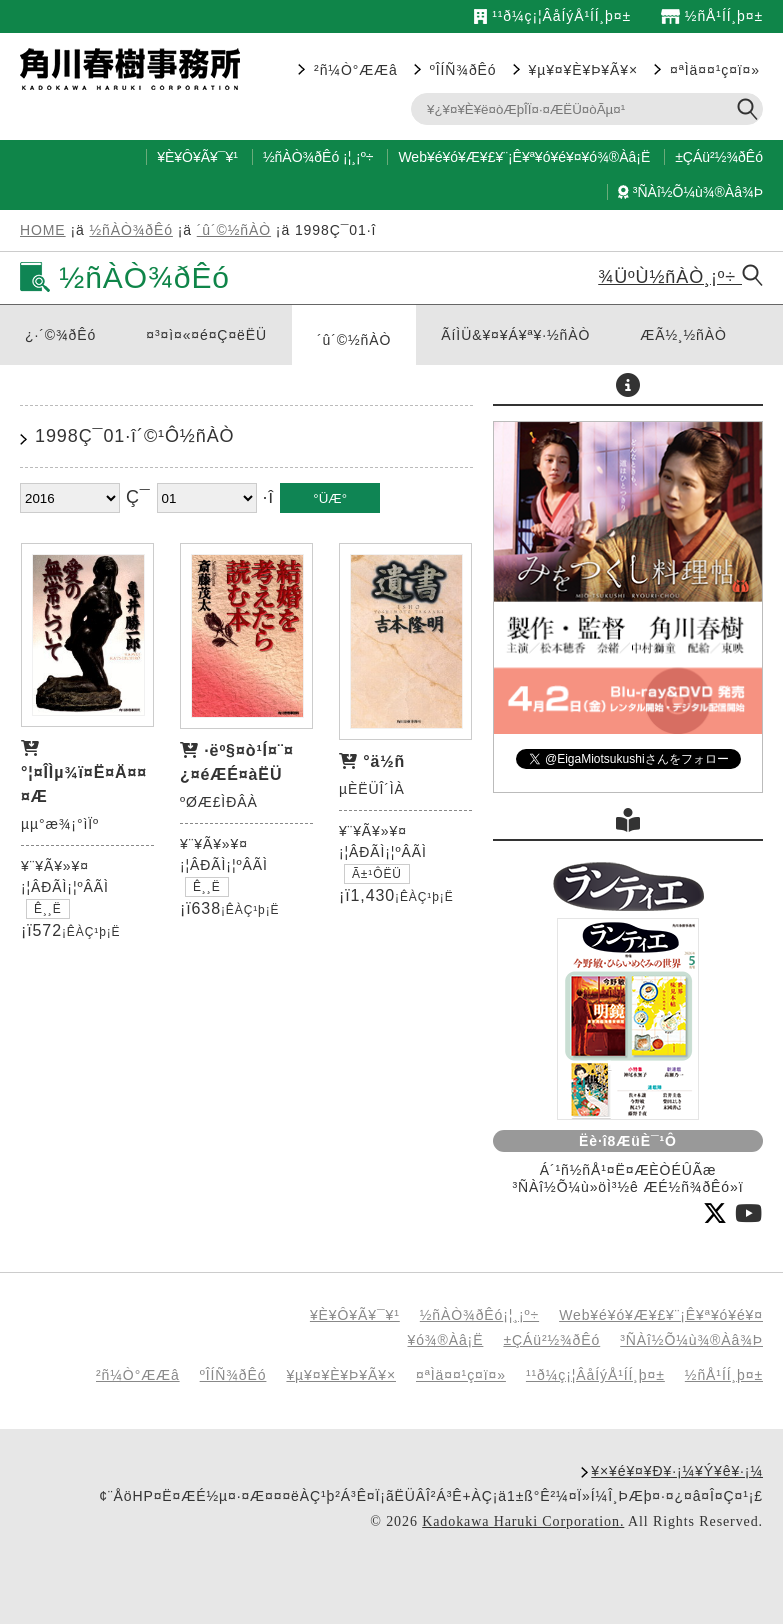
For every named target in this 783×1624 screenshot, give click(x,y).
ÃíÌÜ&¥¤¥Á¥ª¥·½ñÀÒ (515, 335)
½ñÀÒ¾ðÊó (301, 157)
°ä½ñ (384, 761)
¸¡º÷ (362, 157)
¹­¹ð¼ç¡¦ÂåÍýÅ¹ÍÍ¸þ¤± (552, 16)
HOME (43, 230)
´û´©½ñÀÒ (234, 230)
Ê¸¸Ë (48, 909)
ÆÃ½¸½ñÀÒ (683, 335)
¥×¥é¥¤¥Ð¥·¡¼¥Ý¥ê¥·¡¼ (677, 1471)
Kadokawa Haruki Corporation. (523, 1521)
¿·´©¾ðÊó (60, 335)
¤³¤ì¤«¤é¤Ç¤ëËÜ (206, 335)
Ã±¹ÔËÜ (377, 874)
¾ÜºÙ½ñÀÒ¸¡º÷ (680, 277)
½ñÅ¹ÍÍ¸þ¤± (712, 16)
